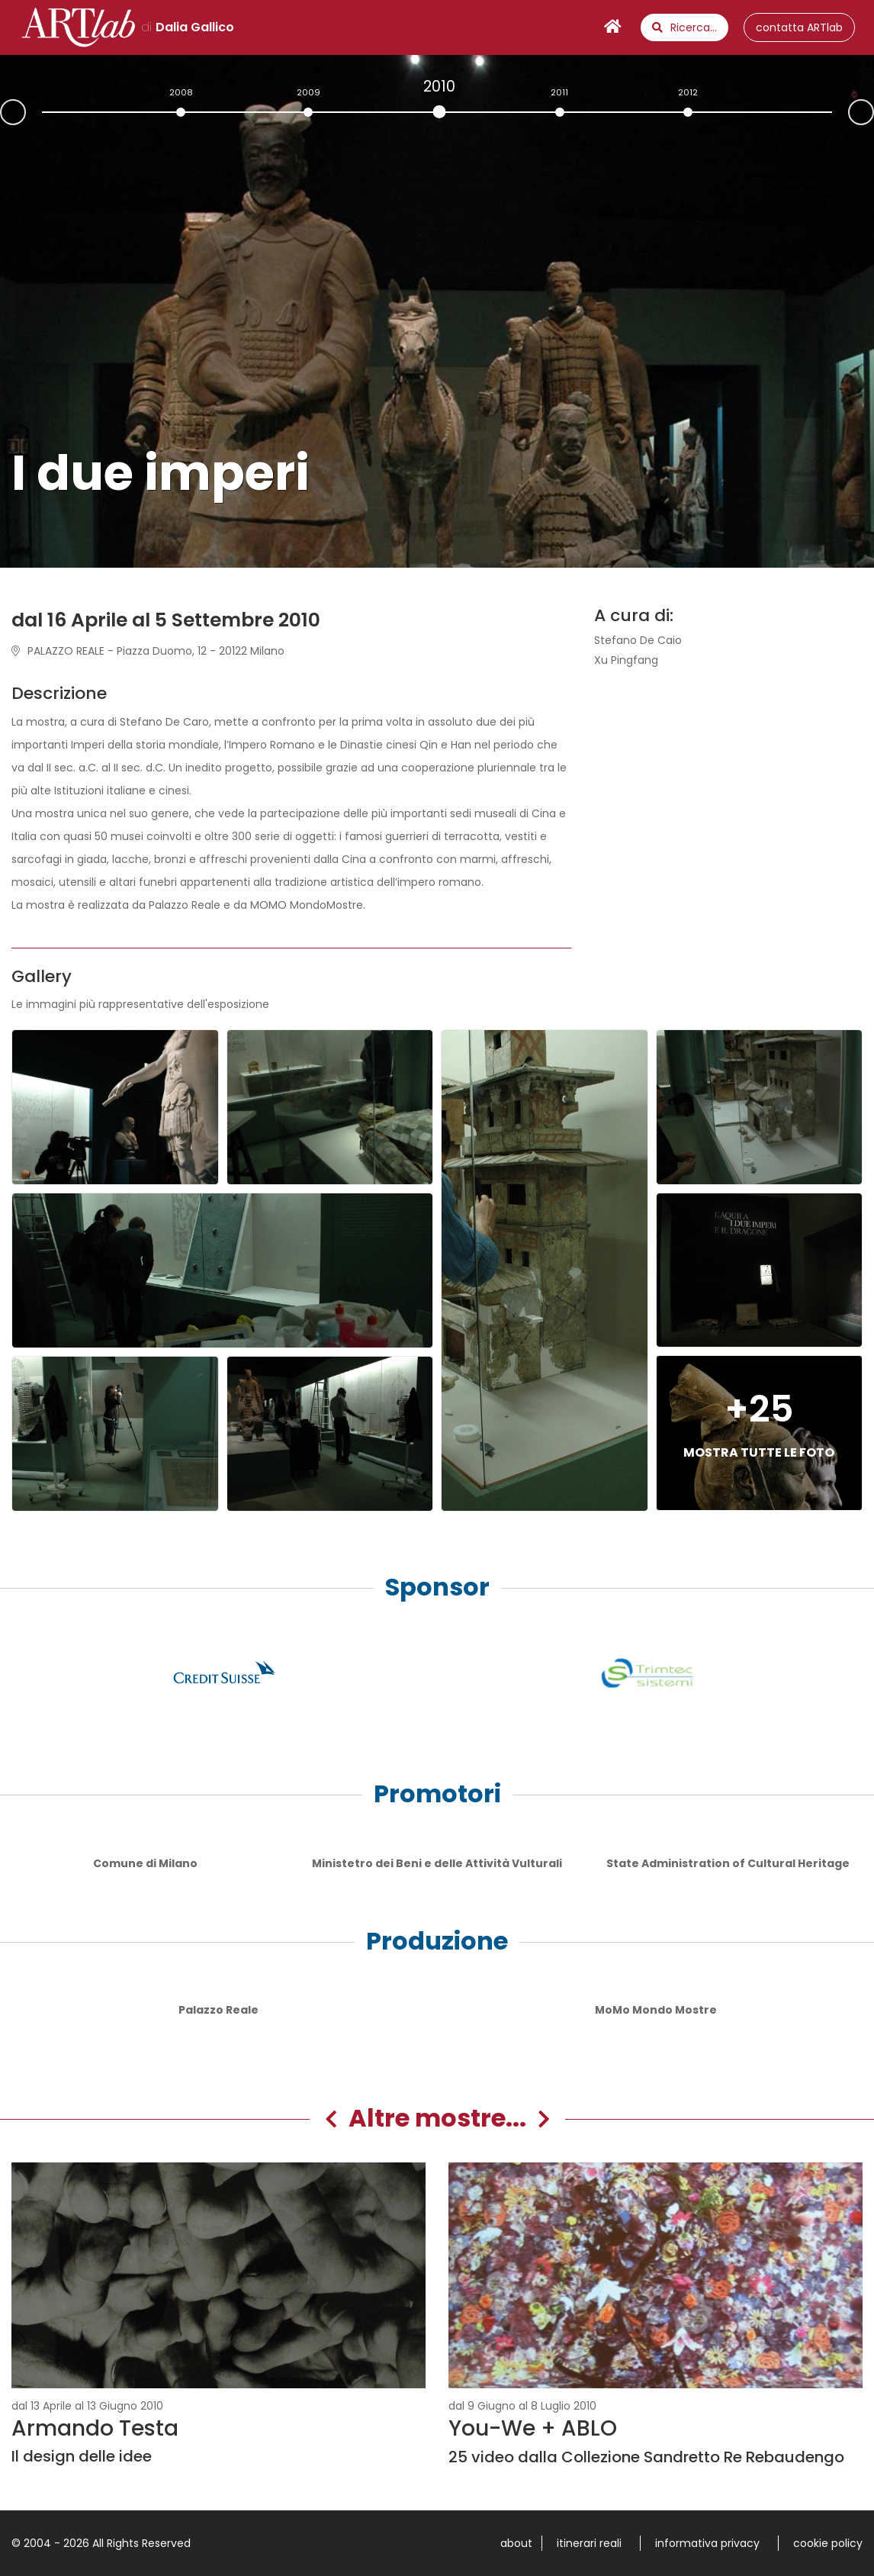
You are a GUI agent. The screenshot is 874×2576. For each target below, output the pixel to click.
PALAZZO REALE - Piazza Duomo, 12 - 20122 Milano (147, 650)
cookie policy (828, 2543)
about (516, 2543)
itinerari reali (589, 2543)
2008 (181, 92)
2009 (308, 92)
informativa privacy (707, 2543)
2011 (559, 92)
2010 (439, 86)
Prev (1, 113)
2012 (688, 92)
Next (873, 110)
